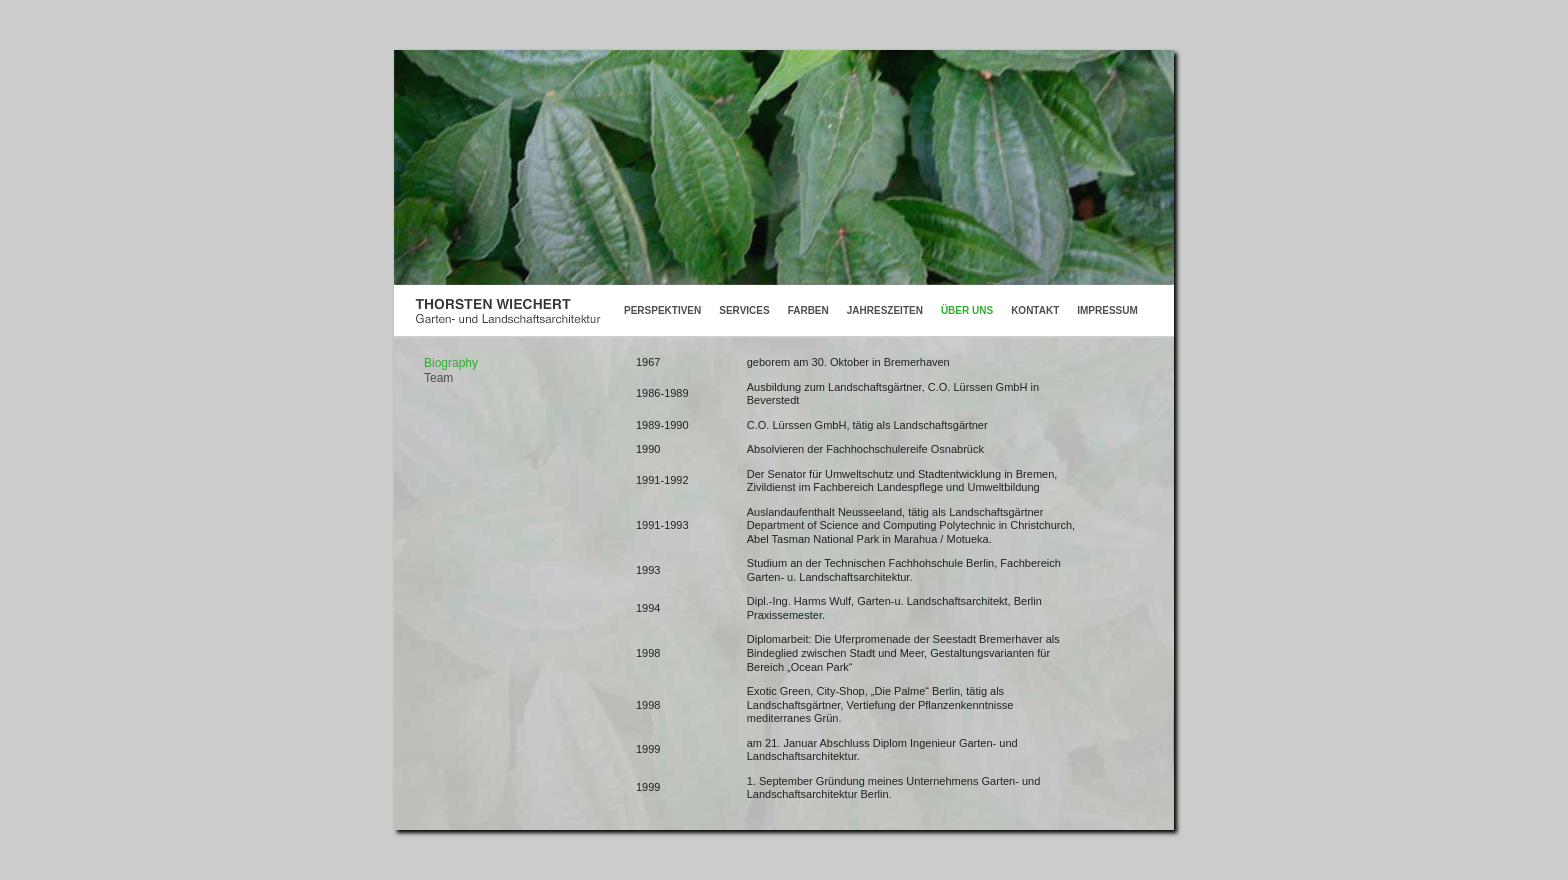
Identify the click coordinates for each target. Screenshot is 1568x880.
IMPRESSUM (1107, 310)
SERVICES (744, 310)
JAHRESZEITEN (885, 310)
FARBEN (808, 310)
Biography (451, 363)
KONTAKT (1035, 310)
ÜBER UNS (967, 310)
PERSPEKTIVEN (662, 310)
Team (438, 378)
